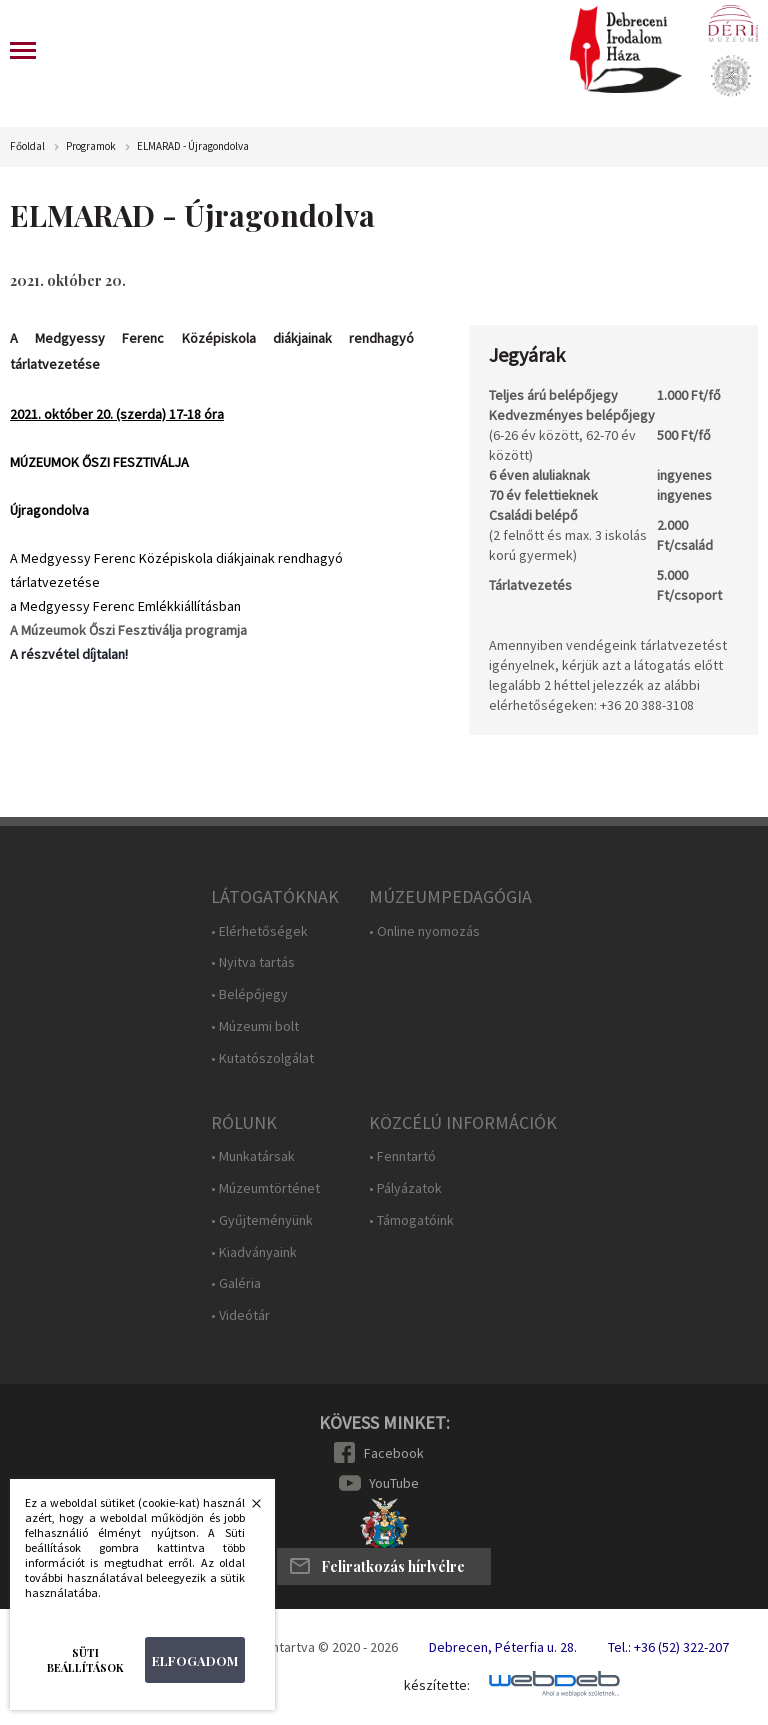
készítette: (437, 1685)
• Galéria (236, 1283)
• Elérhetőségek (259, 931)
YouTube (394, 1483)
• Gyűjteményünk (262, 1220)
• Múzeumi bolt (255, 1026)
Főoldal (27, 146)
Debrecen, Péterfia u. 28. (503, 1647)
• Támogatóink (411, 1220)
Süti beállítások (85, 1660)
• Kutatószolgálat (262, 1058)
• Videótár (240, 1315)
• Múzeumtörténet (265, 1188)
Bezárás (246, 1509)
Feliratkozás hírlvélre (393, 1566)
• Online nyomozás (424, 931)
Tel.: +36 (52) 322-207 (668, 1647)
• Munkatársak (253, 1156)
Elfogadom (195, 1660)
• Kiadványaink (254, 1252)
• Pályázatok (405, 1188)
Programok (91, 146)
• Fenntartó (402, 1156)
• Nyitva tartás (253, 962)
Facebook (394, 1453)
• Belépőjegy (249, 994)
